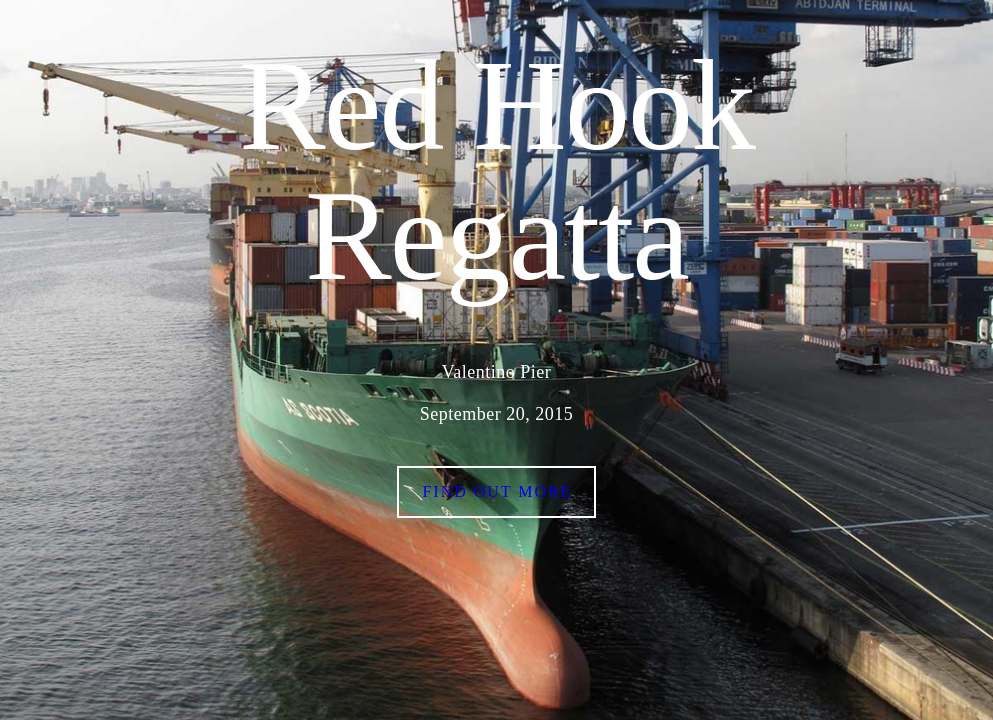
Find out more (497, 491)
